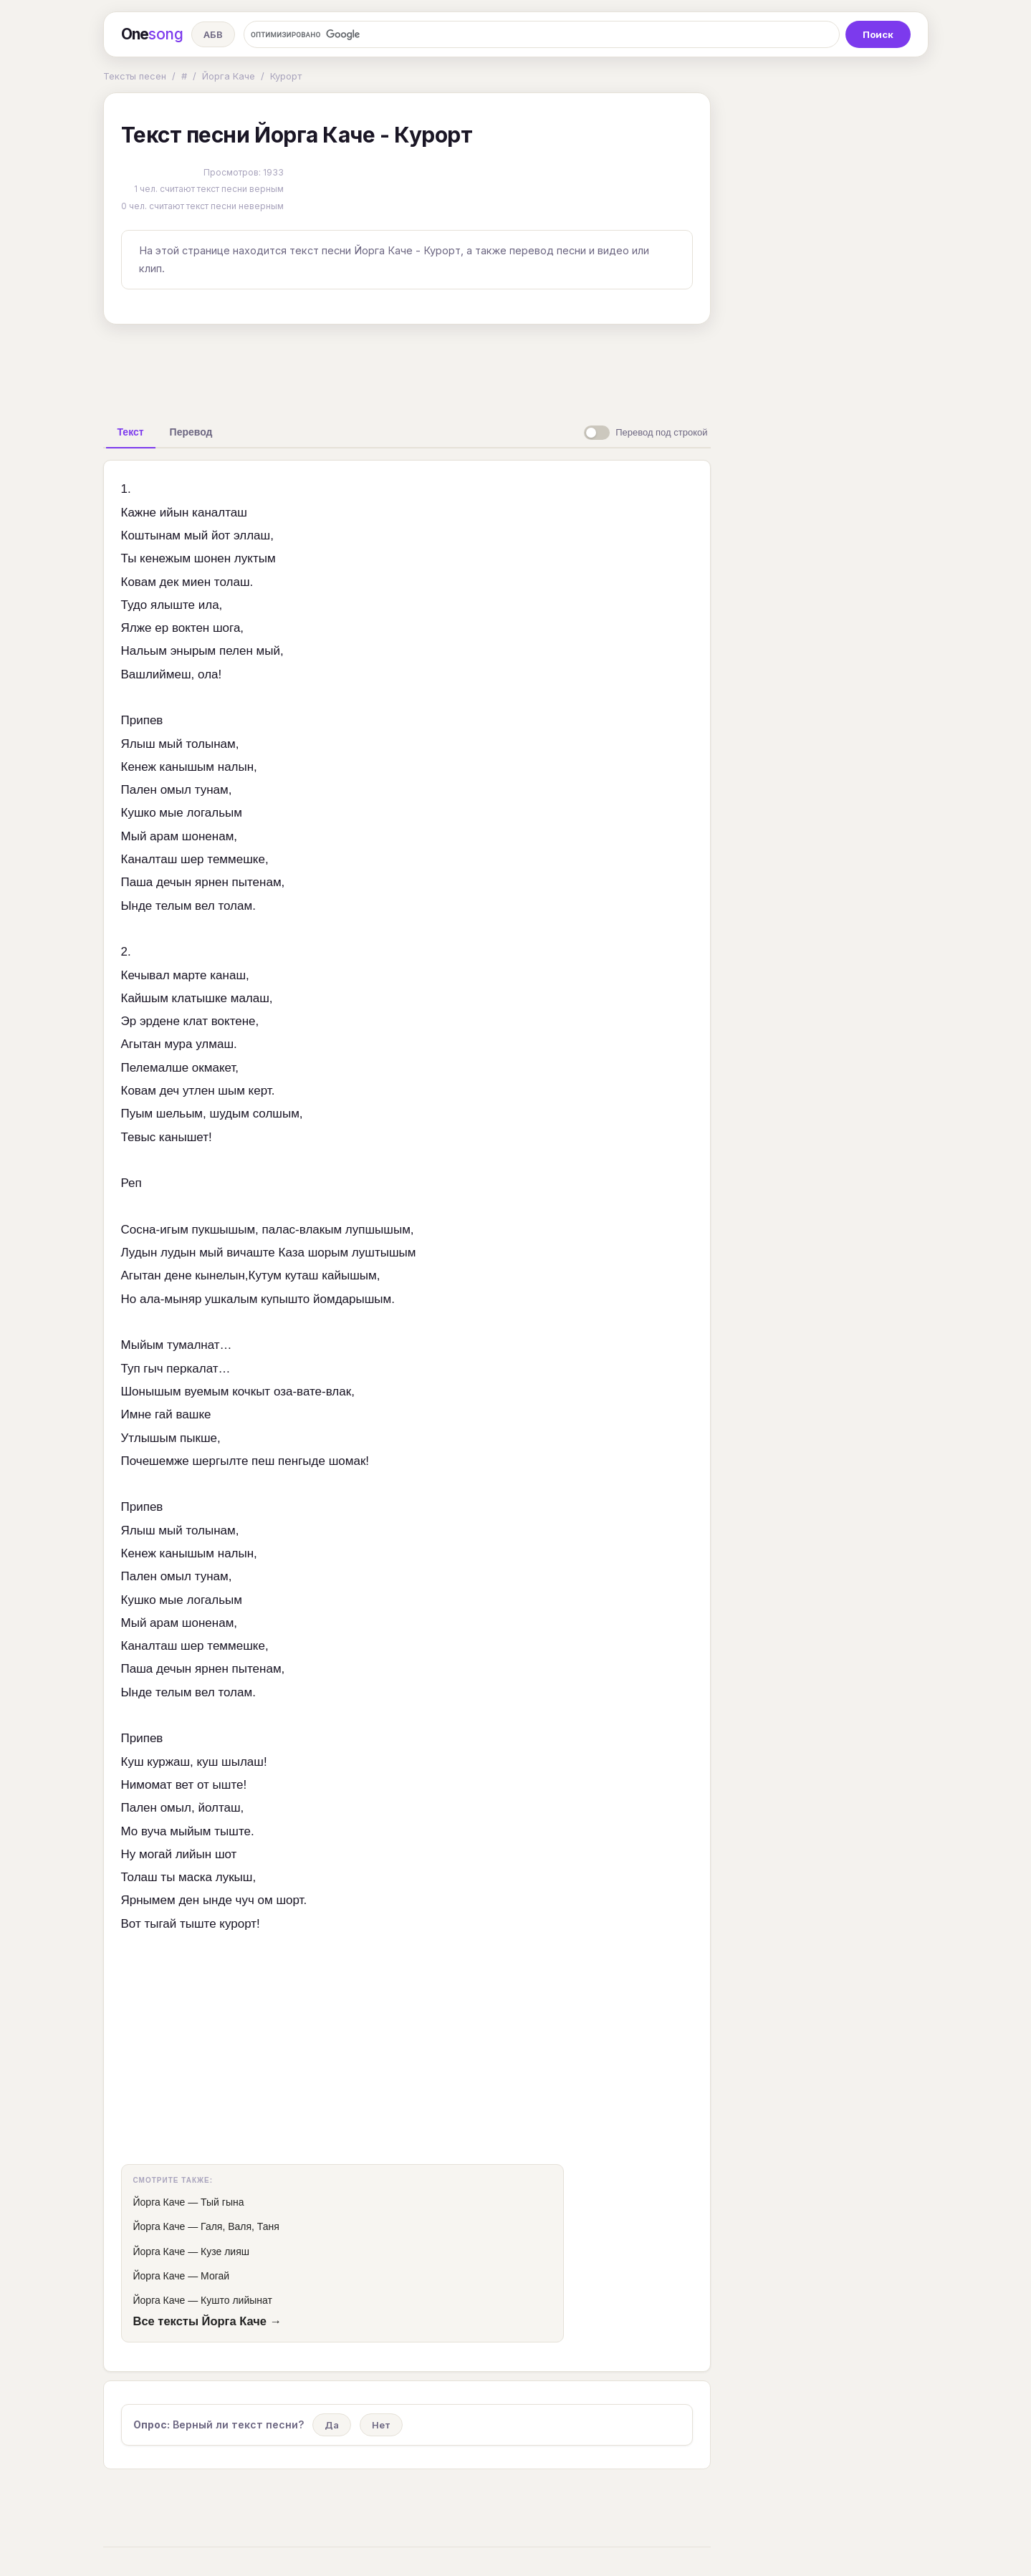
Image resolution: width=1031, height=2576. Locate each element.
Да (332, 2425)
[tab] (130, 432)
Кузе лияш (225, 2251)
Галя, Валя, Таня (240, 2226)
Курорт (286, 76)
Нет (381, 2425)
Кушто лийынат (236, 2300)
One (152, 34)
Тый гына (222, 2202)
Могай (215, 2276)
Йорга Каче (228, 76)
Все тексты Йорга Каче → (207, 2321)
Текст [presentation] (131, 432)
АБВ (213, 34)
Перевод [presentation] (191, 432)
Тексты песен (134, 76)
